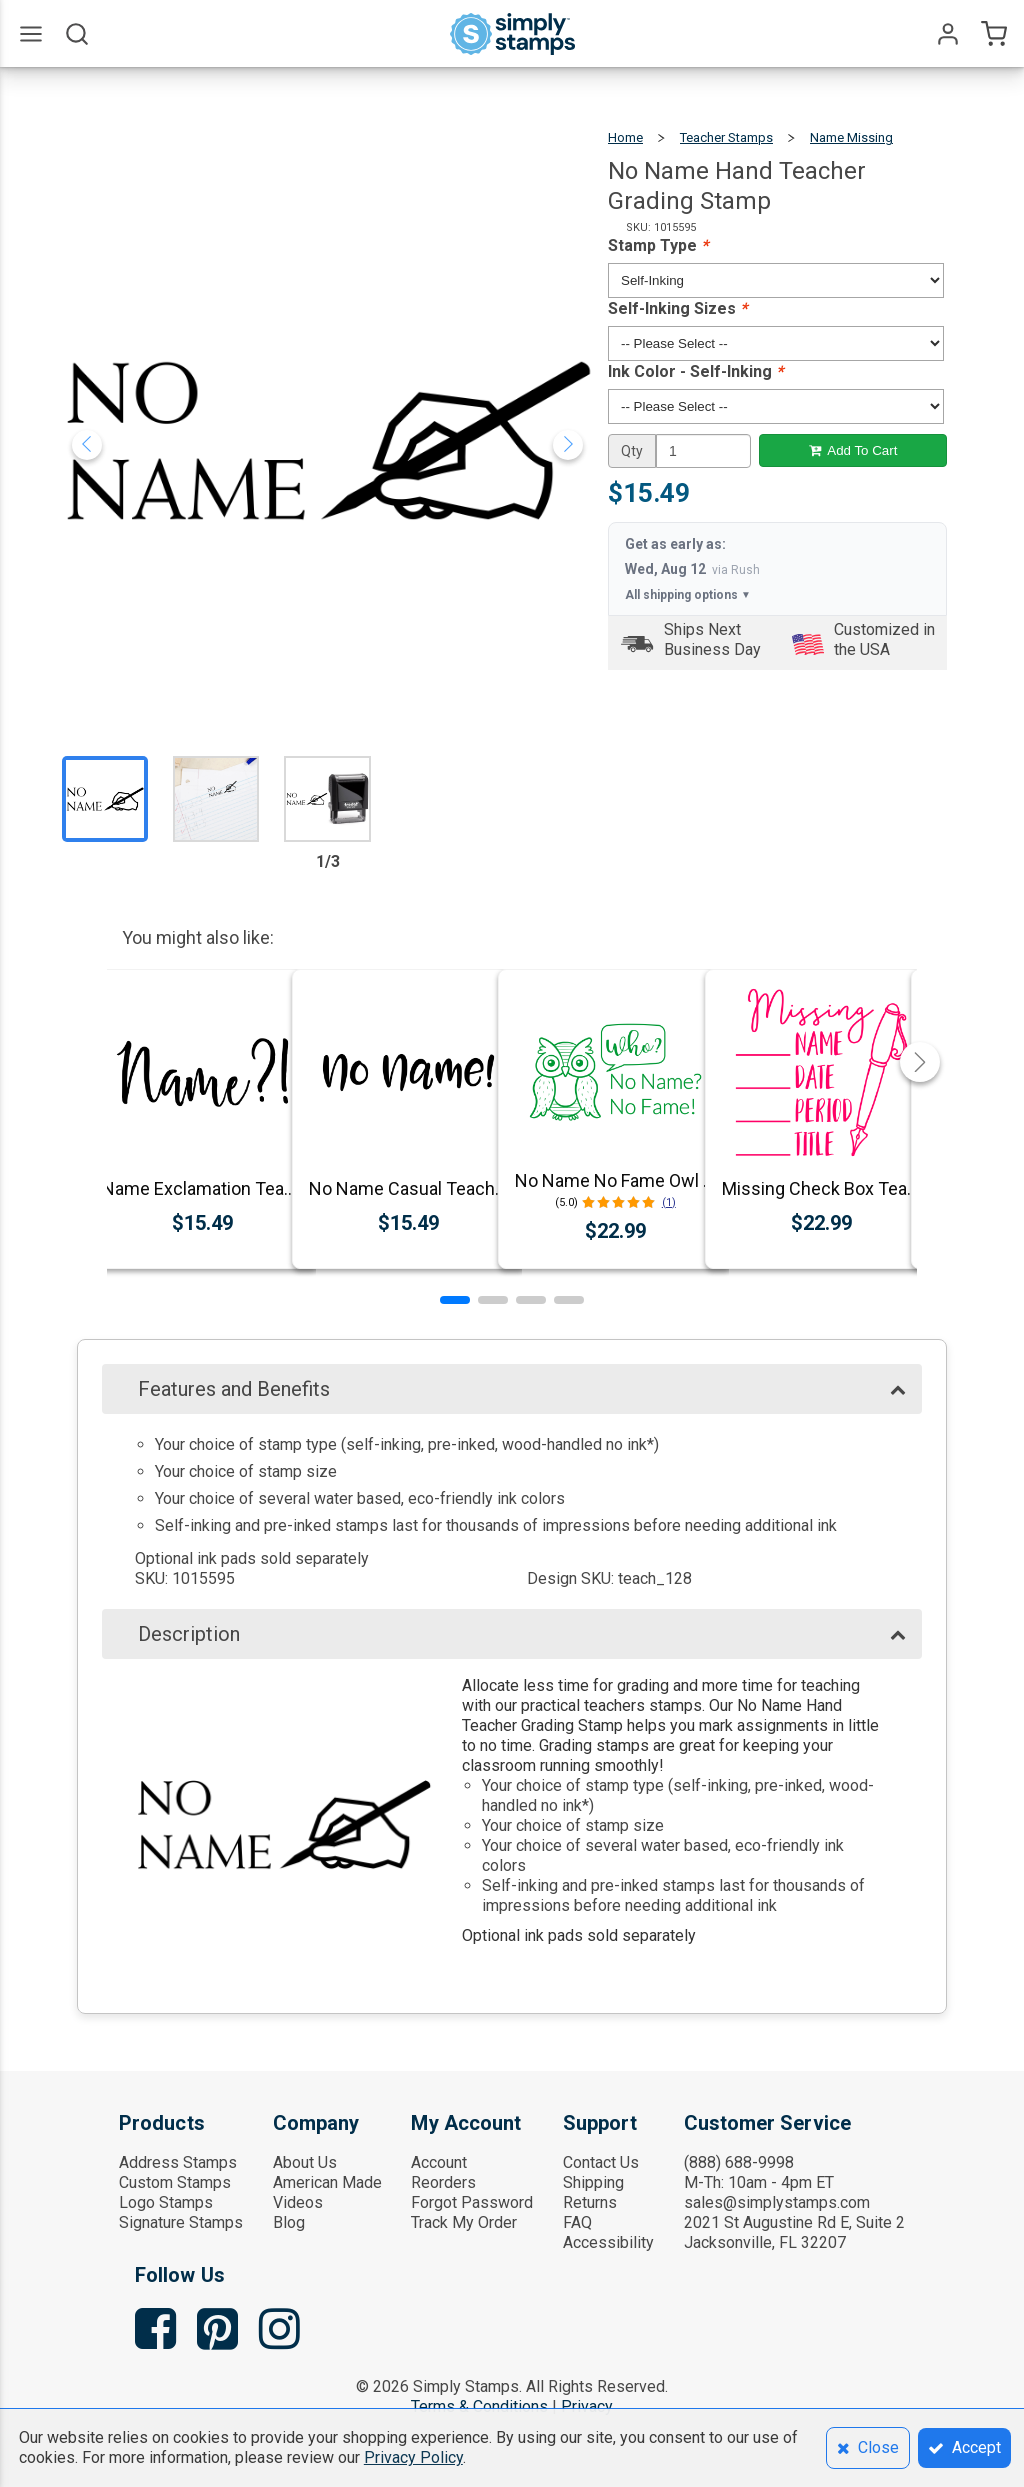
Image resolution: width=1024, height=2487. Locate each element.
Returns (590, 2202)
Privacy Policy (413, 2457)
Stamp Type (658, 245)
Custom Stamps (175, 2182)
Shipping (593, 2182)
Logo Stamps (166, 2202)
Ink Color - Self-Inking (695, 371)
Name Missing (851, 137)
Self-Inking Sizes (677, 308)
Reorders (443, 2182)
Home (625, 137)
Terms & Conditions (479, 2406)
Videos (298, 2202)
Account (439, 2162)
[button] (455, 1300)
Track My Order (464, 2222)
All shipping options (688, 595)
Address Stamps (178, 2162)
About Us (305, 2162)
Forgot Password (472, 2202)
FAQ (577, 2222)
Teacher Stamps (726, 137)
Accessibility (608, 2242)
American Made (327, 2182)
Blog (289, 2222)
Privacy (587, 2406)
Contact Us (601, 2162)
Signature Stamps (181, 2222)
